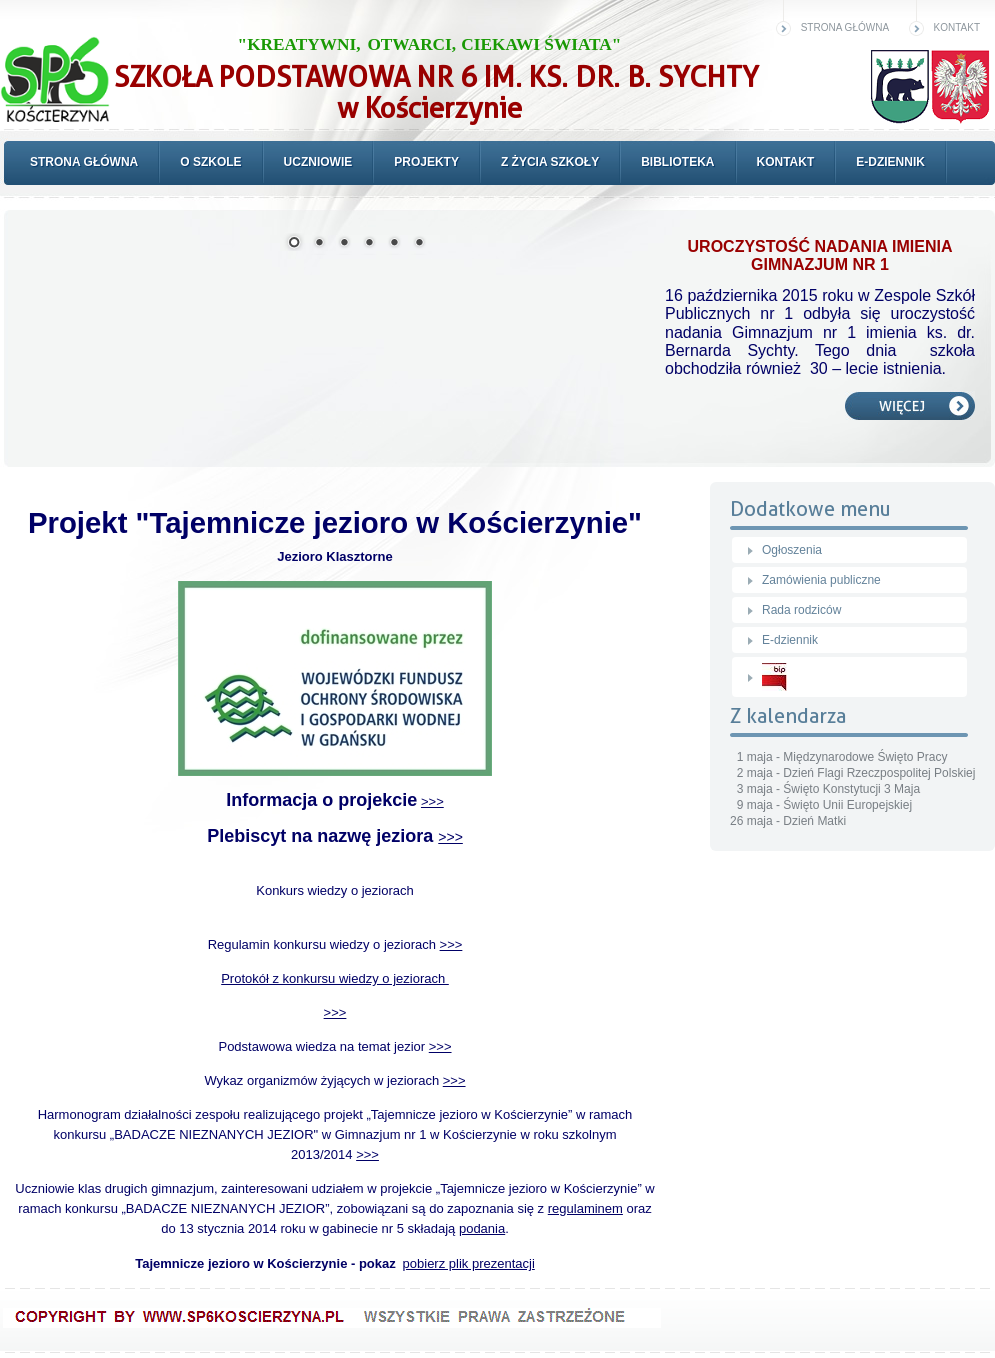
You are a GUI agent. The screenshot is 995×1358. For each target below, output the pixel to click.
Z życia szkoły (550, 162)
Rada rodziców (801, 610)
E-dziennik (890, 162)
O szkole (210, 162)
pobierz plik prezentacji (469, 1263)
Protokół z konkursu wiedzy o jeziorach (335, 978)
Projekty (426, 162)
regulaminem (585, 1208)
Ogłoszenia (792, 550)
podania (482, 1228)
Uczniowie (318, 162)
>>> (432, 801)
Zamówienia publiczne (821, 580)
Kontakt (957, 27)
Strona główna (845, 27)
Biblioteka (677, 162)
